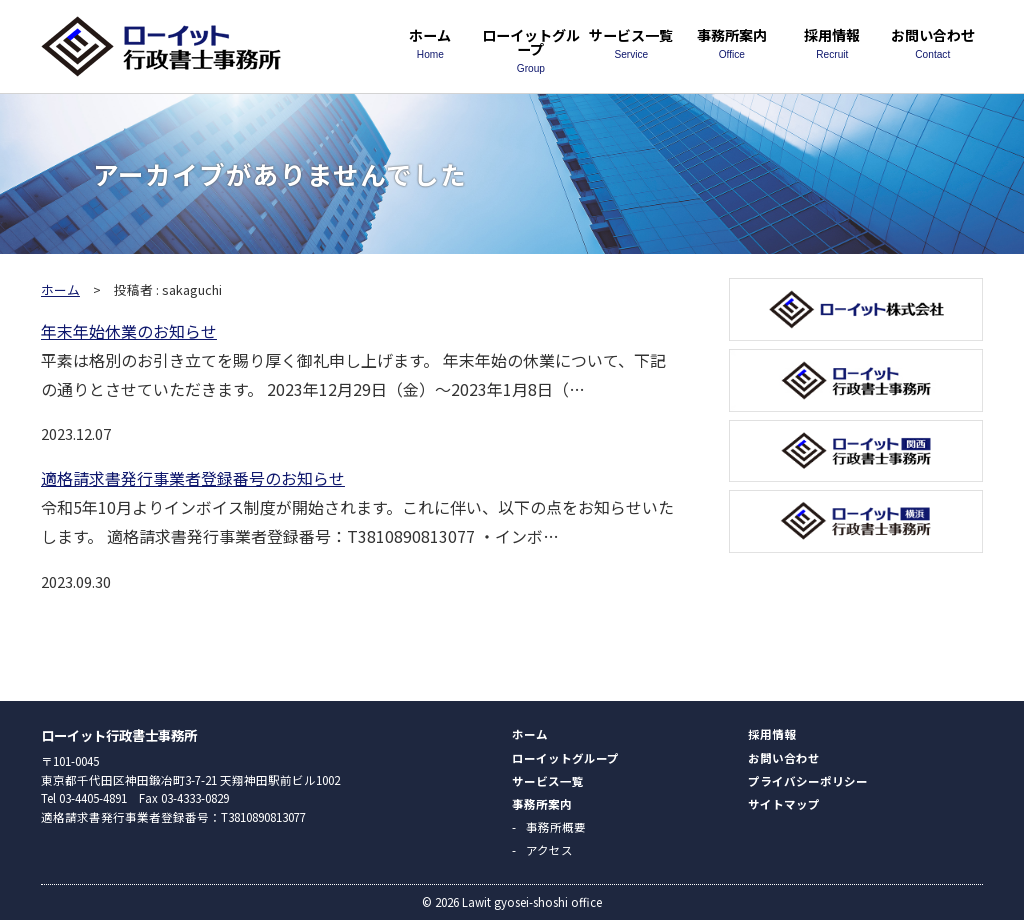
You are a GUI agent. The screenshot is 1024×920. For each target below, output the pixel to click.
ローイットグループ (531, 49)
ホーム (430, 42)
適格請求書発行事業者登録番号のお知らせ (193, 478)
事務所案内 (732, 42)
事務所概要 (556, 827)
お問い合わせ (933, 42)
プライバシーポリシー (808, 781)
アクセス (549, 850)
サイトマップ (784, 804)
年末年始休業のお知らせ (129, 331)
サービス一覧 (631, 42)
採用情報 (832, 42)
